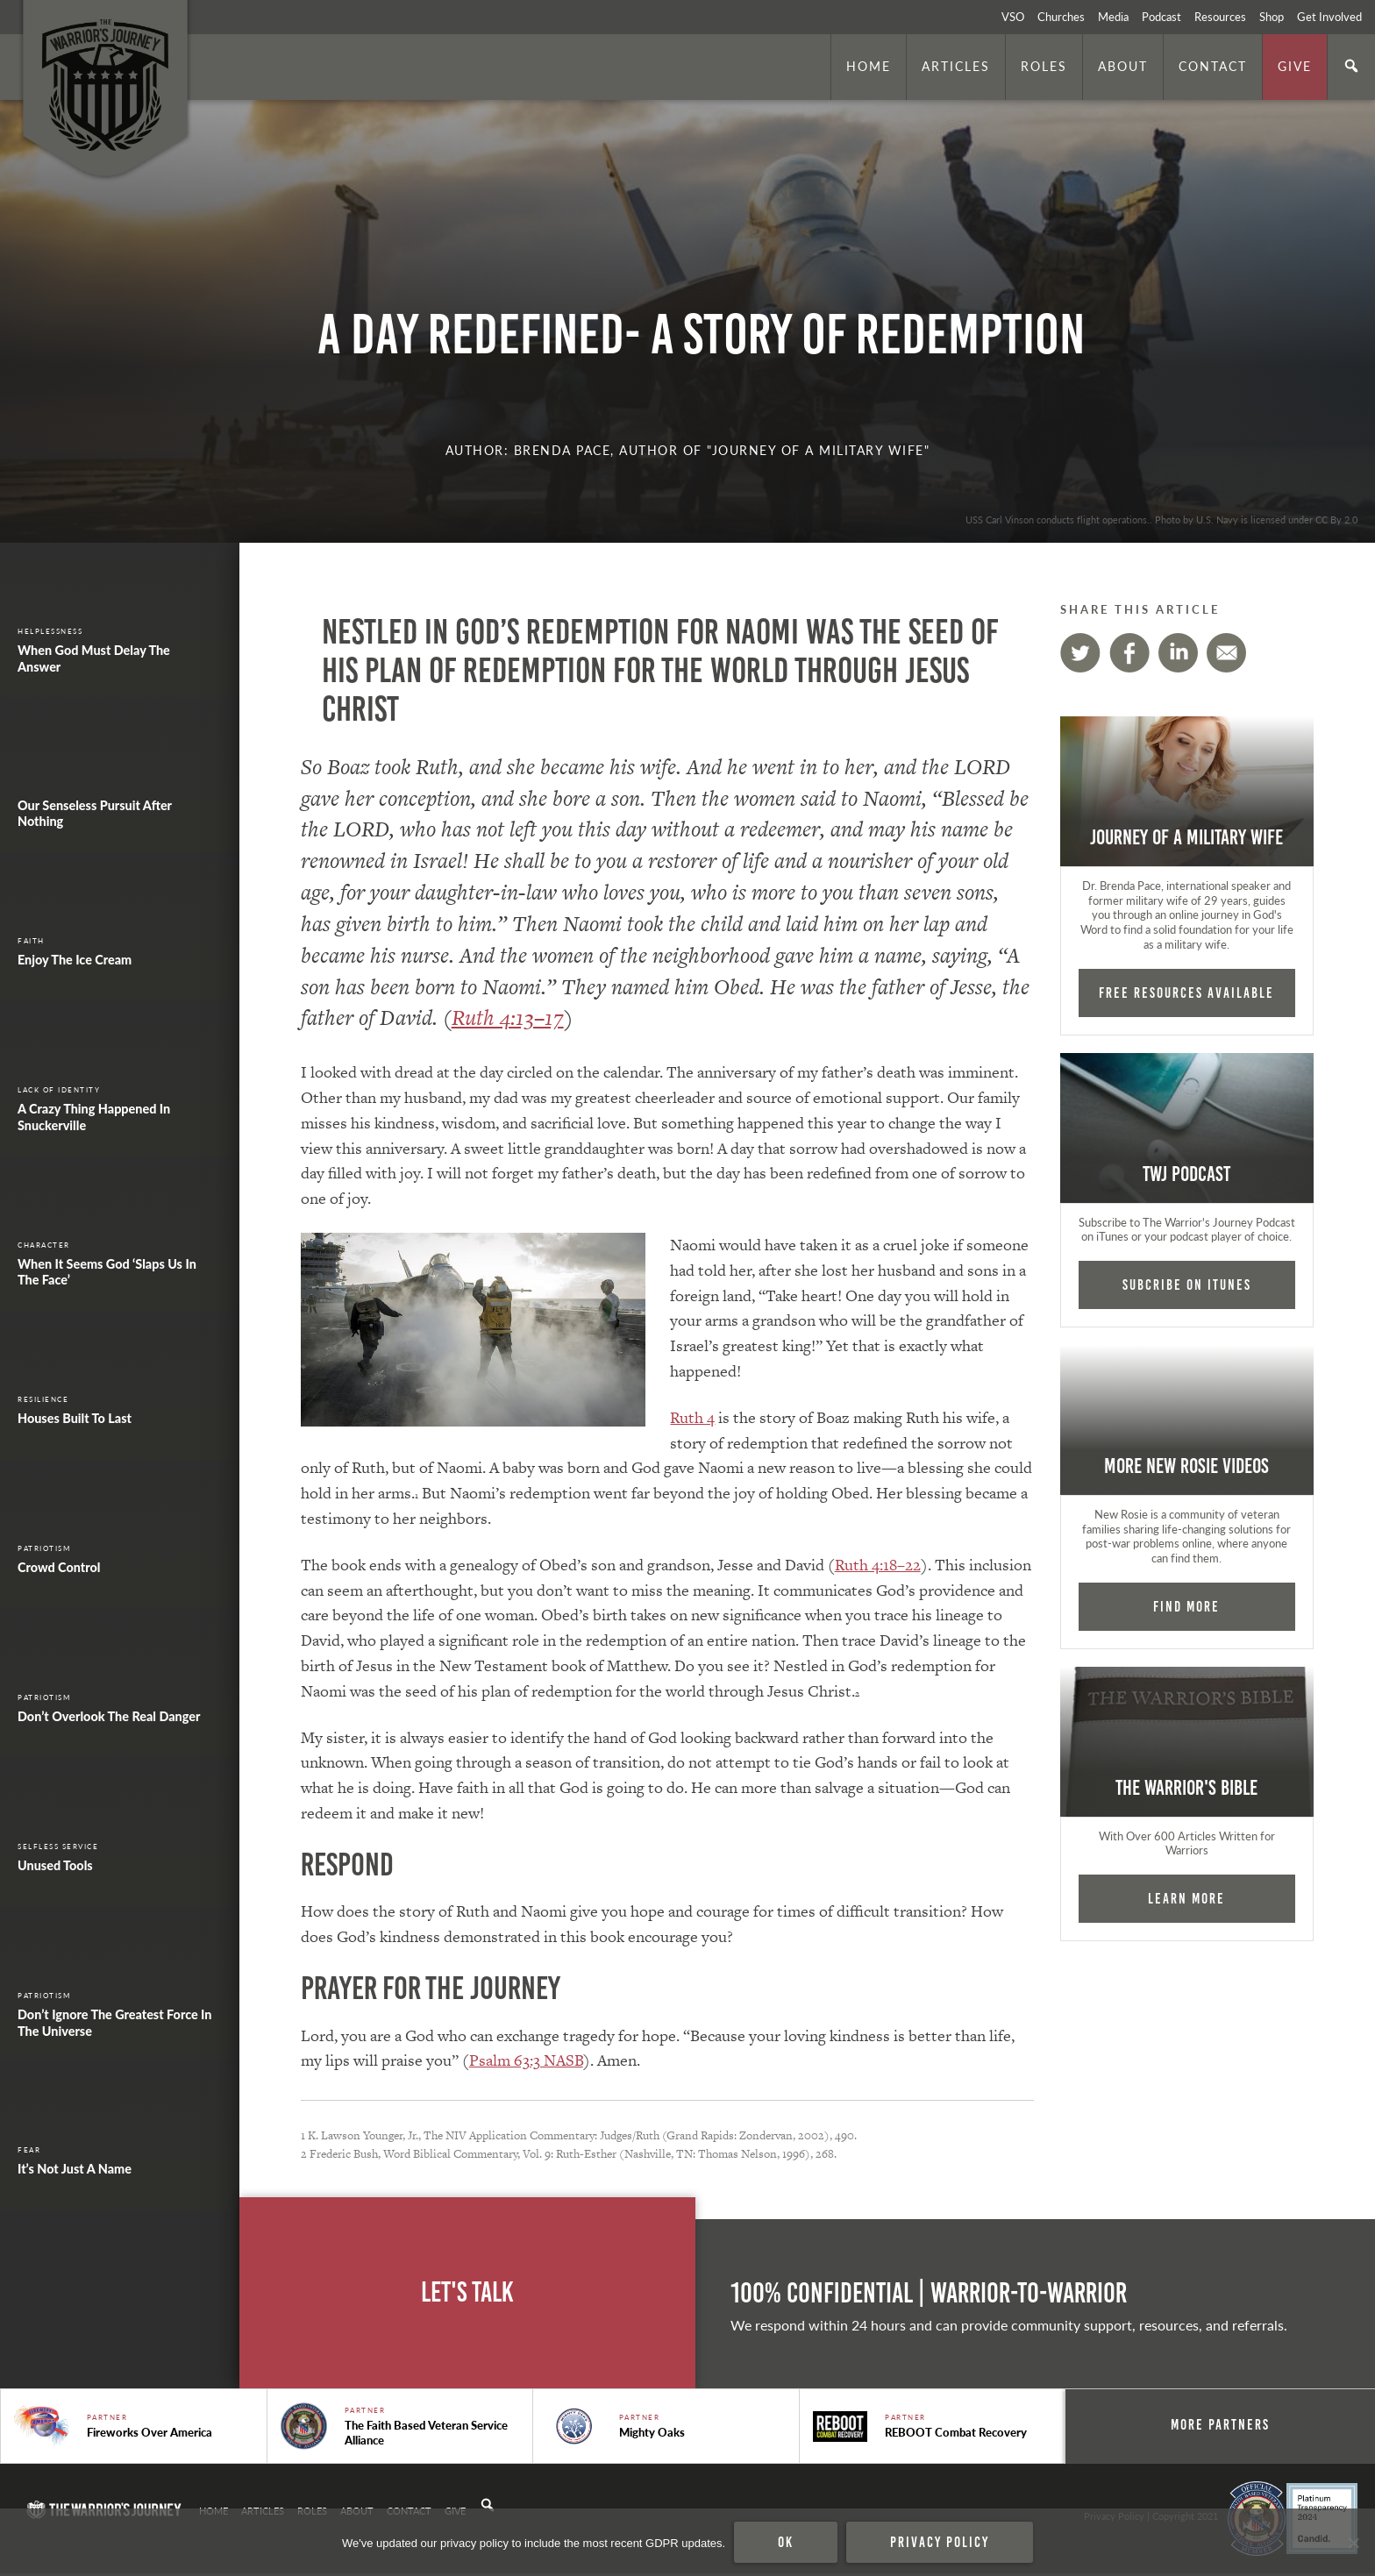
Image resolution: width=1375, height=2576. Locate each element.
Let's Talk (467, 2292)
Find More (1186, 1606)
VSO (1012, 17)
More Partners (1232, 2424)
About (1123, 66)
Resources (1220, 17)
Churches (1061, 17)
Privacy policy (939, 2542)
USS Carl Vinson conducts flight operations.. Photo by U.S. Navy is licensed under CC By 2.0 (1161, 519)
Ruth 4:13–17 (508, 1017)
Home (868, 66)
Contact (1213, 66)
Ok (786, 2542)
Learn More (1186, 1898)
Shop (1271, 17)
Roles (1044, 66)
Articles (956, 66)
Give (1295, 66)
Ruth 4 (692, 1417)
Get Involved (1329, 17)
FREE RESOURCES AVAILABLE (1186, 992)
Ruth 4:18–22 (878, 1565)
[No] (1353, 2542)
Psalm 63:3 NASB (526, 2060)
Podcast (1161, 17)
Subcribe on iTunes (1186, 1284)
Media (1113, 17)
